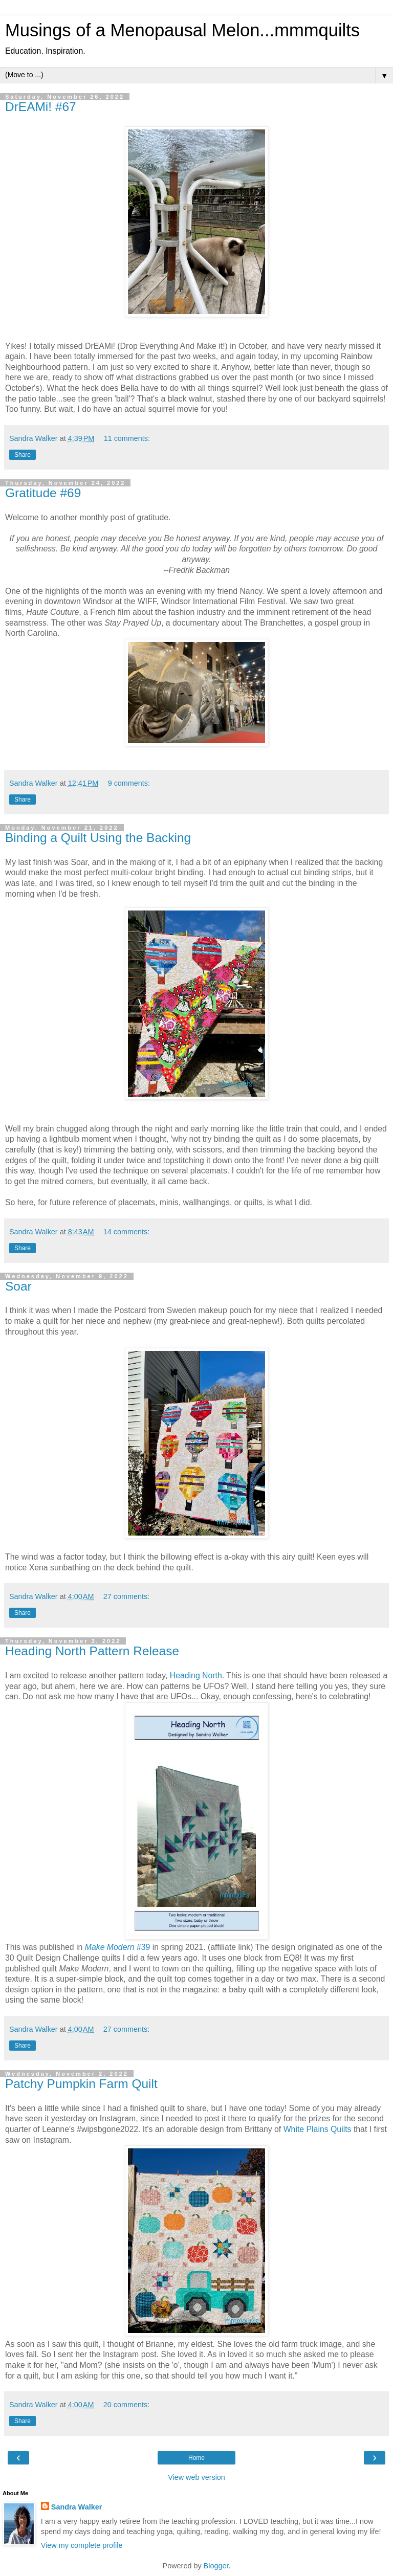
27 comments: (126, 1596)
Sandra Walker (76, 2507)
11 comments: (127, 438)
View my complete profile (82, 2545)
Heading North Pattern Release (92, 1651)
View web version (196, 2477)
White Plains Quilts (317, 2129)
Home (196, 2457)
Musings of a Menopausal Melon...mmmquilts (182, 30)
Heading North (196, 1675)
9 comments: (129, 783)
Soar (18, 1286)
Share (22, 454)
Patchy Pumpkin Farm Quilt (81, 2084)
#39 (117, 1947)
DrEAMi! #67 (40, 107)
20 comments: (126, 2405)
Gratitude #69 (43, 493)
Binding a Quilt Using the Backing (98, 838)
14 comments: (126, 1232)
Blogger (216, 2566)
